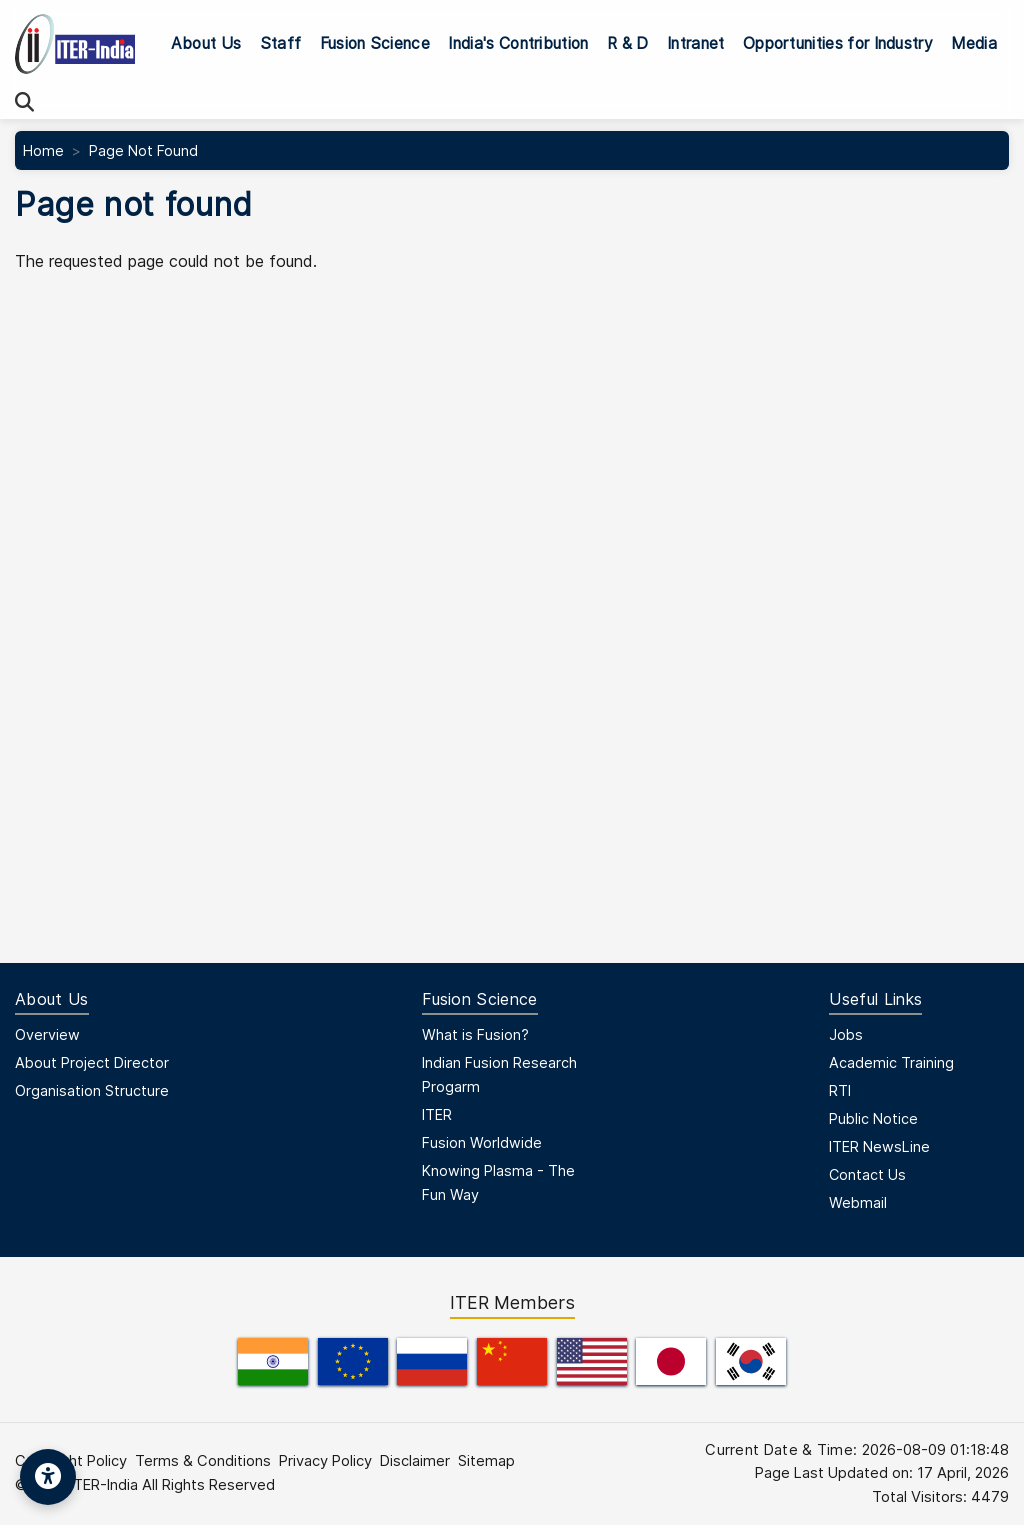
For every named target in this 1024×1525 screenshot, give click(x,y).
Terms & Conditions (203, 1461)
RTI (840, 1090)
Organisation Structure (92, 1090)
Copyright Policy (71, 1461)
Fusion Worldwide (482, 1142)
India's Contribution (518, 43)
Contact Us (867, 1174)
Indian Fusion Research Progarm (499, 1074)
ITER (437, 1114)
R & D (628, 43)
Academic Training (891, 1062)
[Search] (24, 102)
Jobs (846, 1034)
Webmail (858, 1202)
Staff (281, 43)
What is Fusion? (475, 1034)
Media (974, 43)
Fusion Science (375, 43)
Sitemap (486, 1461)
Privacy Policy (325, 1461)
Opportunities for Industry (838, 43)
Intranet (696, 43)
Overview (47, 1034)
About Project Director (92, 1062)
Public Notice (873, 1118)
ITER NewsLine (879, 1146)
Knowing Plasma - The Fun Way (498, 1182)
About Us (206, 43)
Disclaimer (415, 1461)
